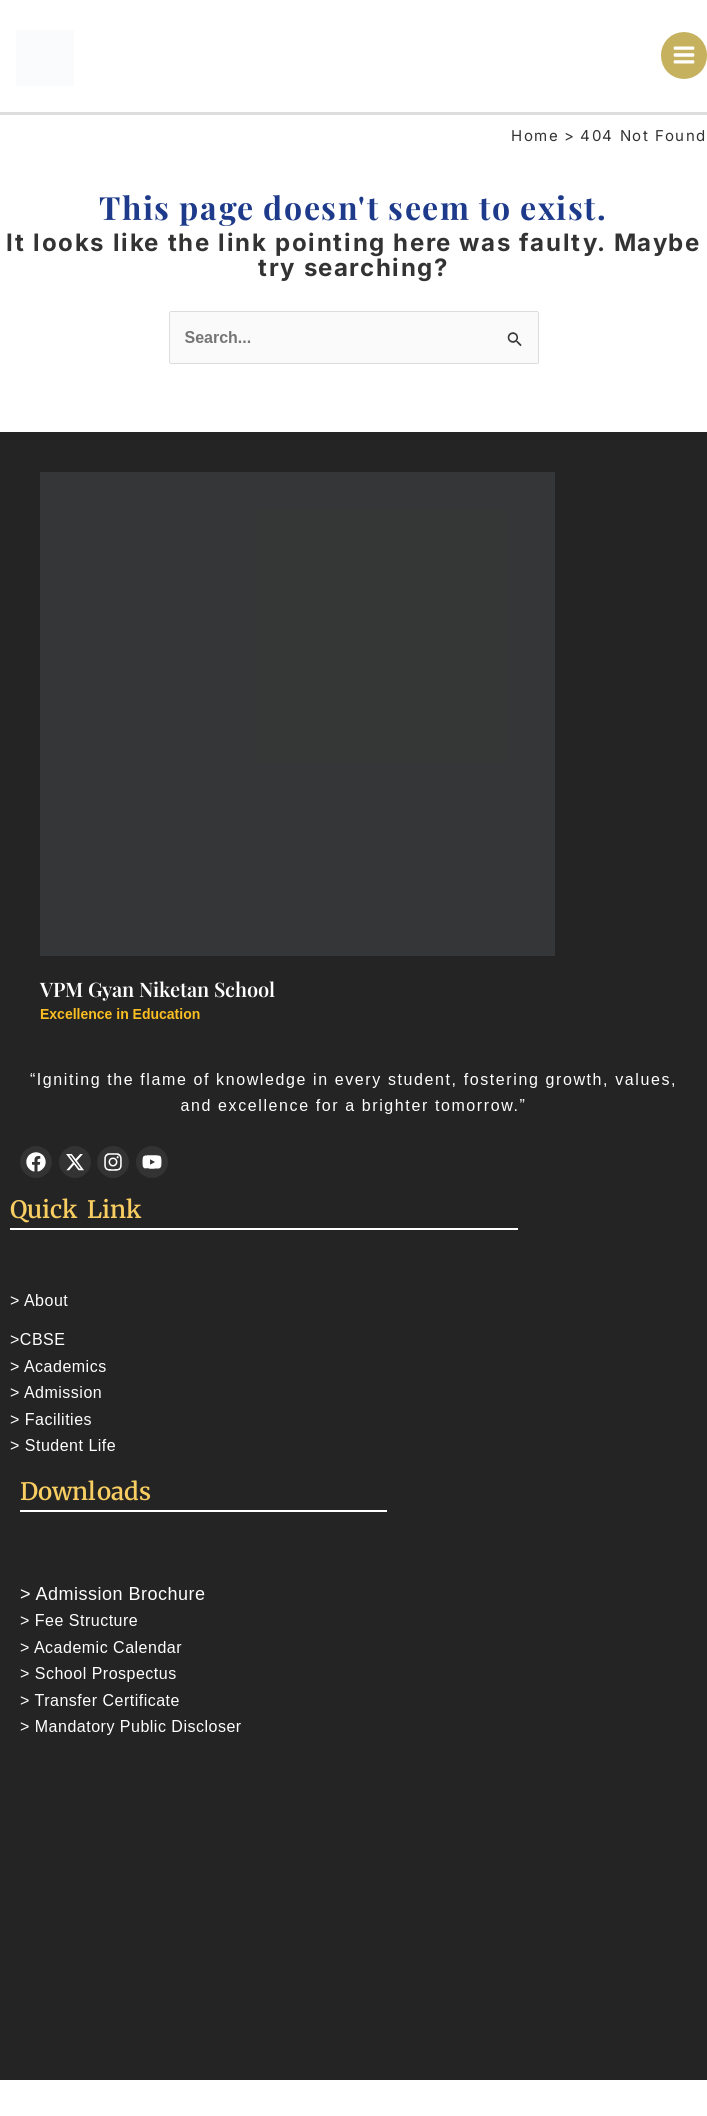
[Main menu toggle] (684, 56)
